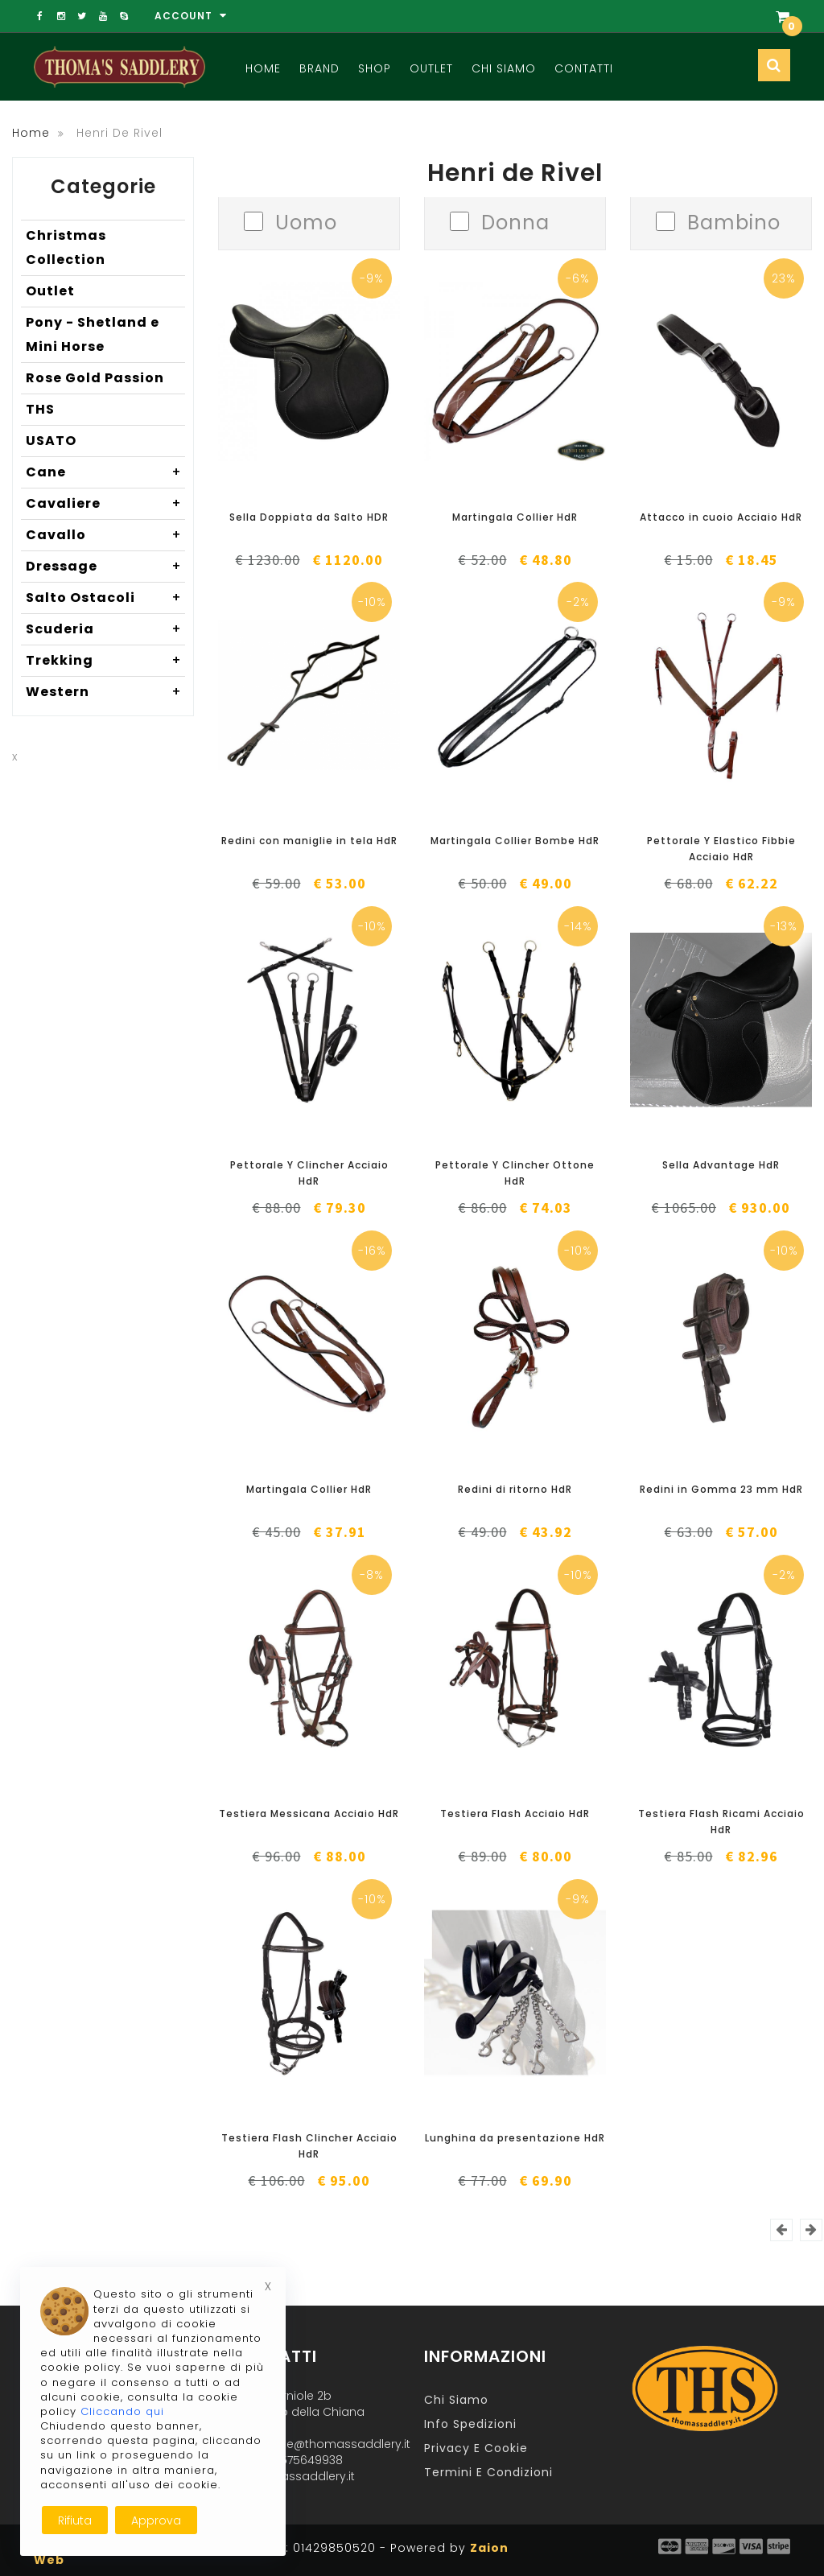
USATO (51, 440)
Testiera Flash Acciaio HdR (515, 1813)
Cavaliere (105, 503)
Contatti (583, 68)
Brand (319, 68)
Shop (374, 68)
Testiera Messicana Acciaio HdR (309, 1813)
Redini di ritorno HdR (515, 1489)
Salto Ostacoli (105, 598)
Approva (156, 2520)
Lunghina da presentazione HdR (515, 2138)
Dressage (105, 566)
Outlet (431, 68)
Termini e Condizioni (488, 2472)
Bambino (734, 221)
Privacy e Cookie (476, 2448)
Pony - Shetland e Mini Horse (92, 334)
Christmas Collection (66, 247)
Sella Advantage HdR (721, 1165)
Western (105, 692)
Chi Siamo (504, 68)
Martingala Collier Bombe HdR (515, 840)
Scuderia (105, 629)
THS (40, 409)
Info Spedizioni (470, 2424)
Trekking (105, 660)
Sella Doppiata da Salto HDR (309, 517)
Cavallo (105, 535)
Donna (515, 221)
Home (263, 68)
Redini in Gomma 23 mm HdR (721, 1489)
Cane (105, 472)
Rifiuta (75, 2520)
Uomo (306, 221)
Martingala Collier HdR (515, 517)
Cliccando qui (122, 2411)
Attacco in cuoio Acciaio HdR (721, 517)
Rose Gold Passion (95, 378)
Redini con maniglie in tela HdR (309, 840)
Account (190, 16)
